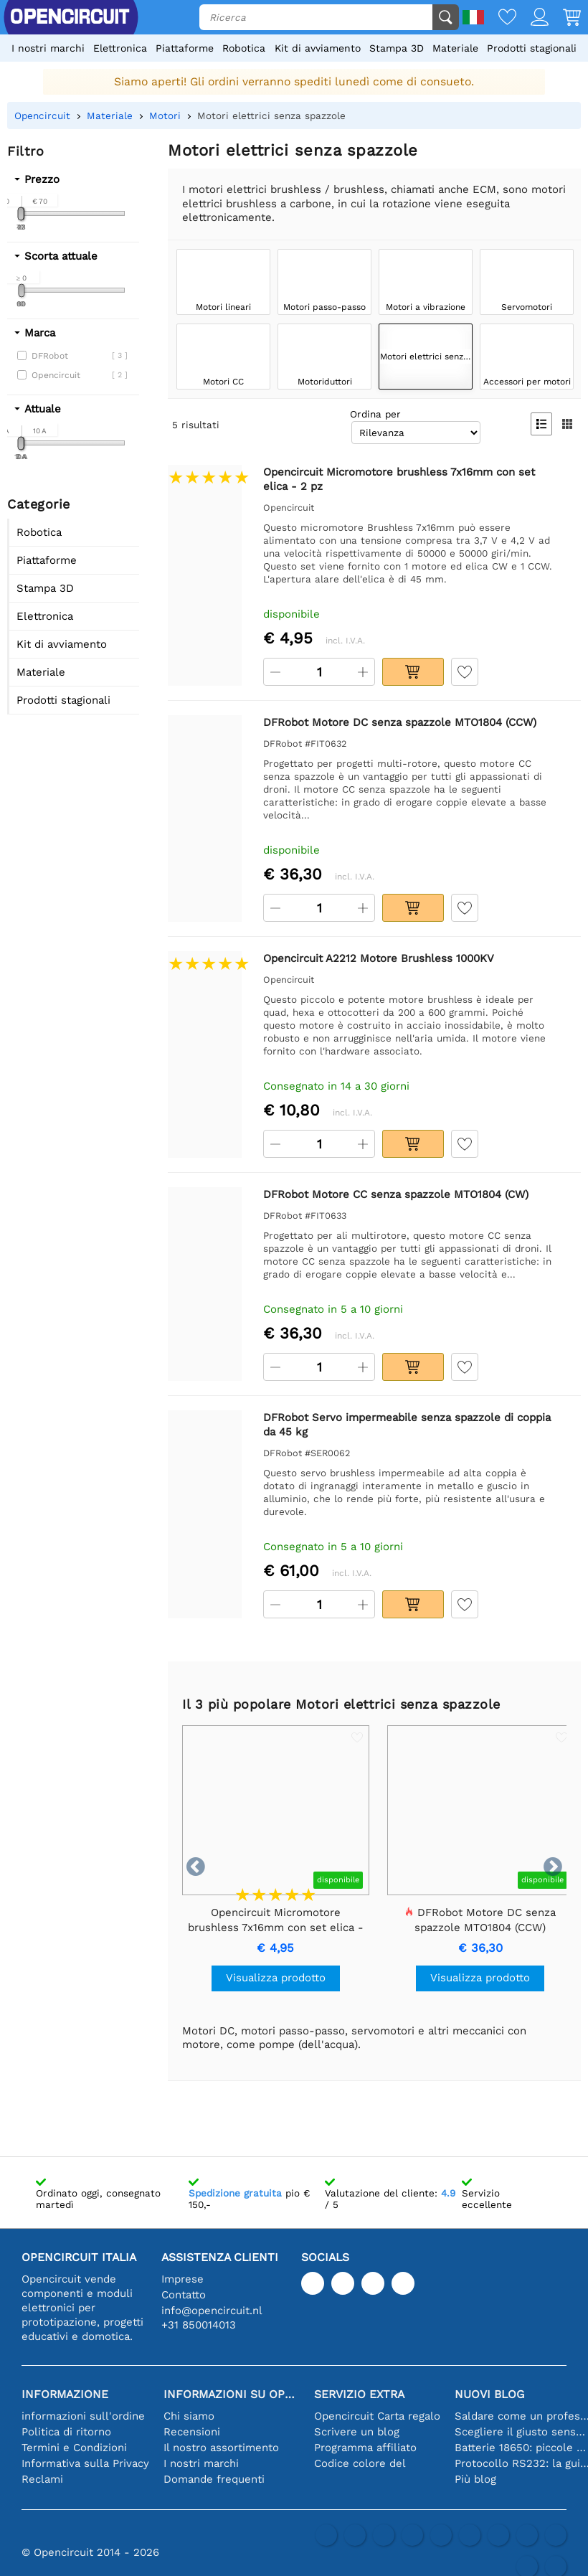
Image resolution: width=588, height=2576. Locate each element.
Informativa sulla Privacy (85, 2463)
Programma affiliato (365, 2447)
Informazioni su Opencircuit (231, 2394)
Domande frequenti (214, 2479)
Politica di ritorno (66, 2431)
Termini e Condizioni (74, 2447)
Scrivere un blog (356, 2431)
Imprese (182, 2279)
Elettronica (120, 48)
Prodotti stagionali (532, 48)
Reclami (42, 2479)
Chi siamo (188, 2416)
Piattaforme (185, 48)
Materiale (455, 48)
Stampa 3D (396, 48)
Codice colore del (360, 2463)
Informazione (65, 2394)
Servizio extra (359, 2394)
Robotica (243, 48)
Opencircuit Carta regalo (377, 2416)
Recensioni (191, 2431)
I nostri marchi (48, 48)
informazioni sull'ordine (83, 2416)
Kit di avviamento (318, 48)
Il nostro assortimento (221, 2447)
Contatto (183, 2294)
